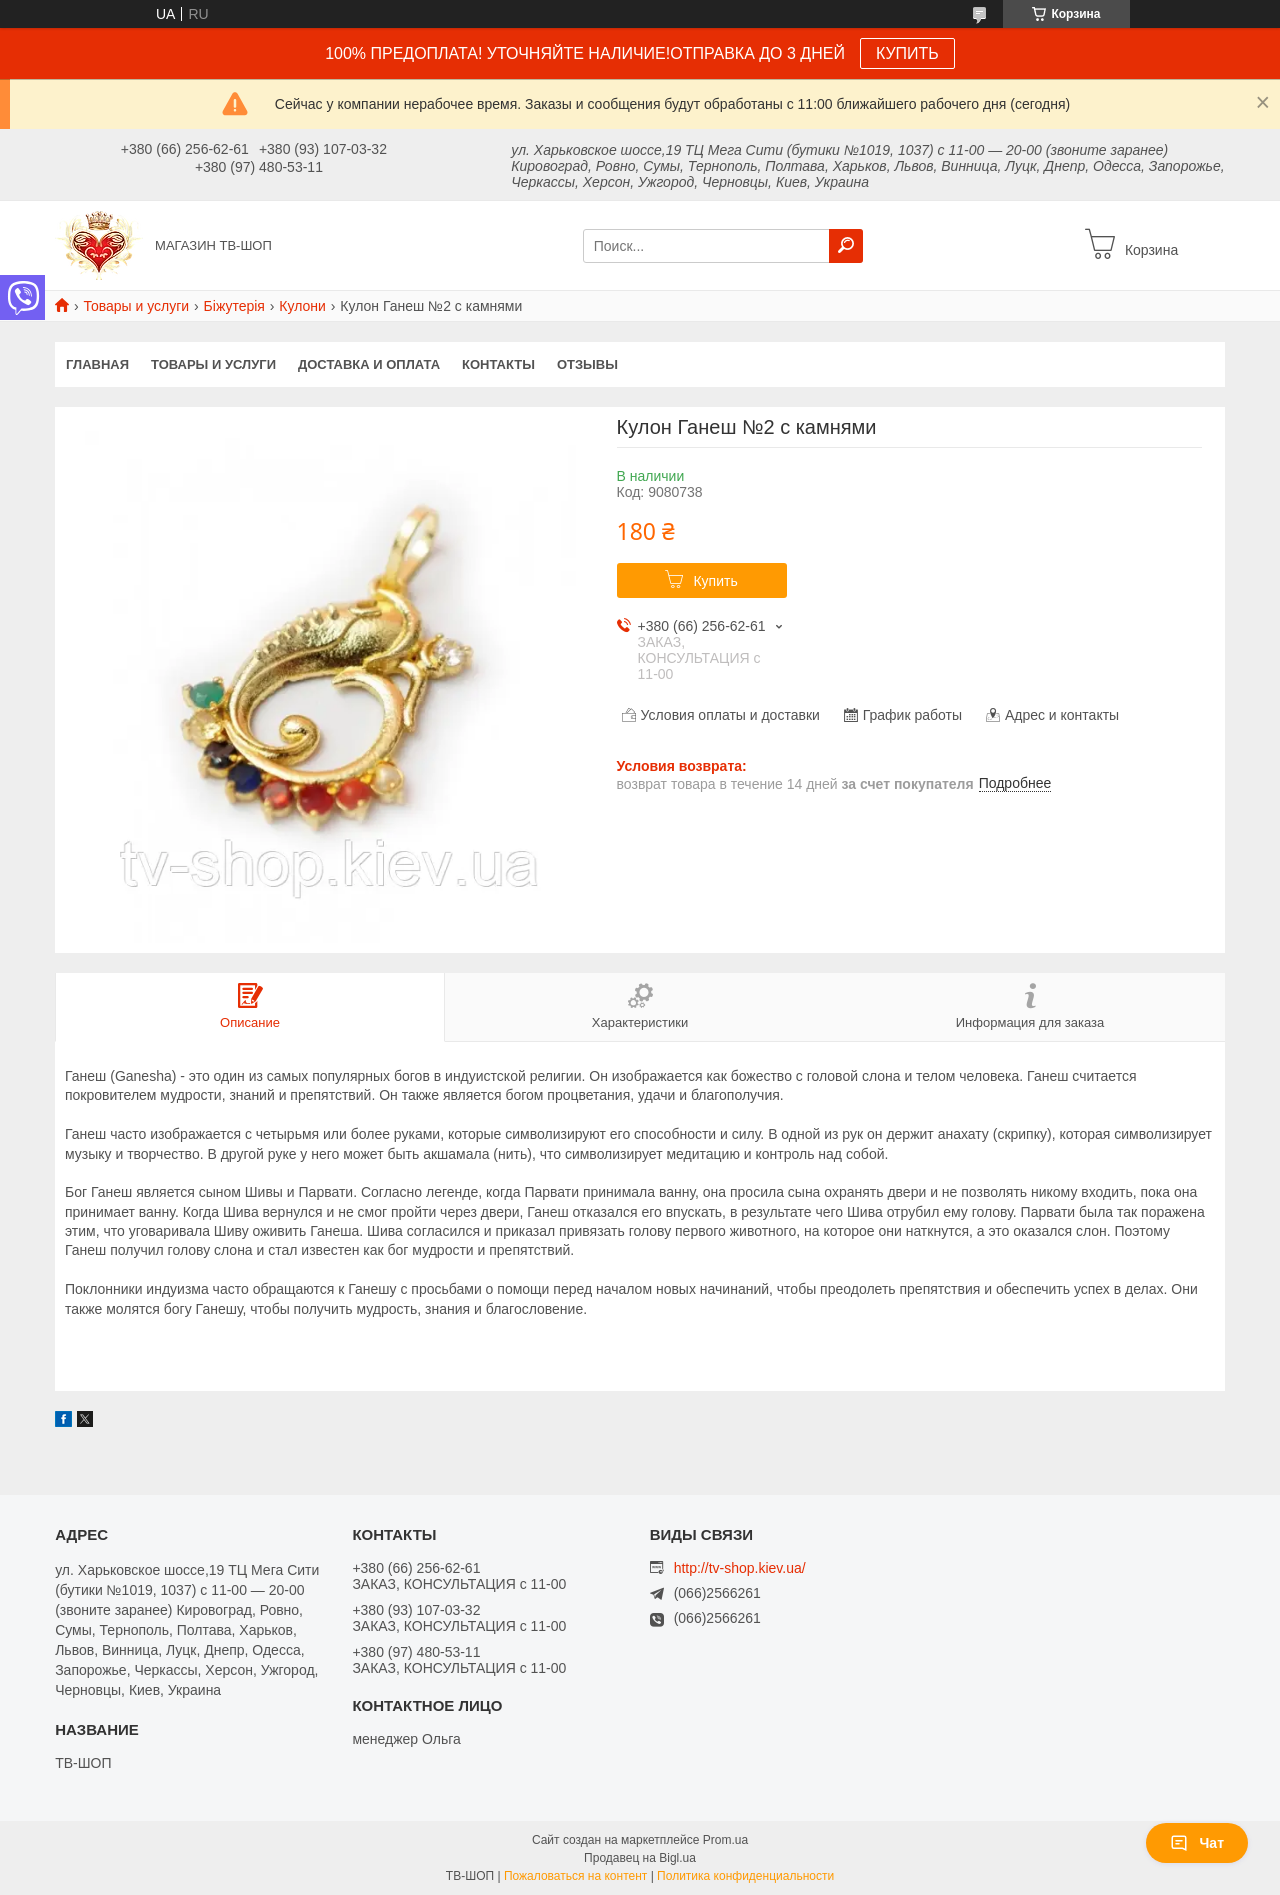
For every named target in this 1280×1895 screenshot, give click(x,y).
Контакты (498, 364)
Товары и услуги (136, 306)
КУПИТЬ (907, 53)
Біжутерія (234, 306)
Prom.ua (725, 1840)
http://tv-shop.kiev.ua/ (740, 1568)
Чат (1197, 1843)
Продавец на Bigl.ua (640, 1858)
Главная (97, 364)
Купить (715, 581)
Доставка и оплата (369, 364)
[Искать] (846, 246)
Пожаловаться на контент (575, 1876)
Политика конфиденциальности (745, 1876)
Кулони (302, 306)
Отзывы (587, 364)
